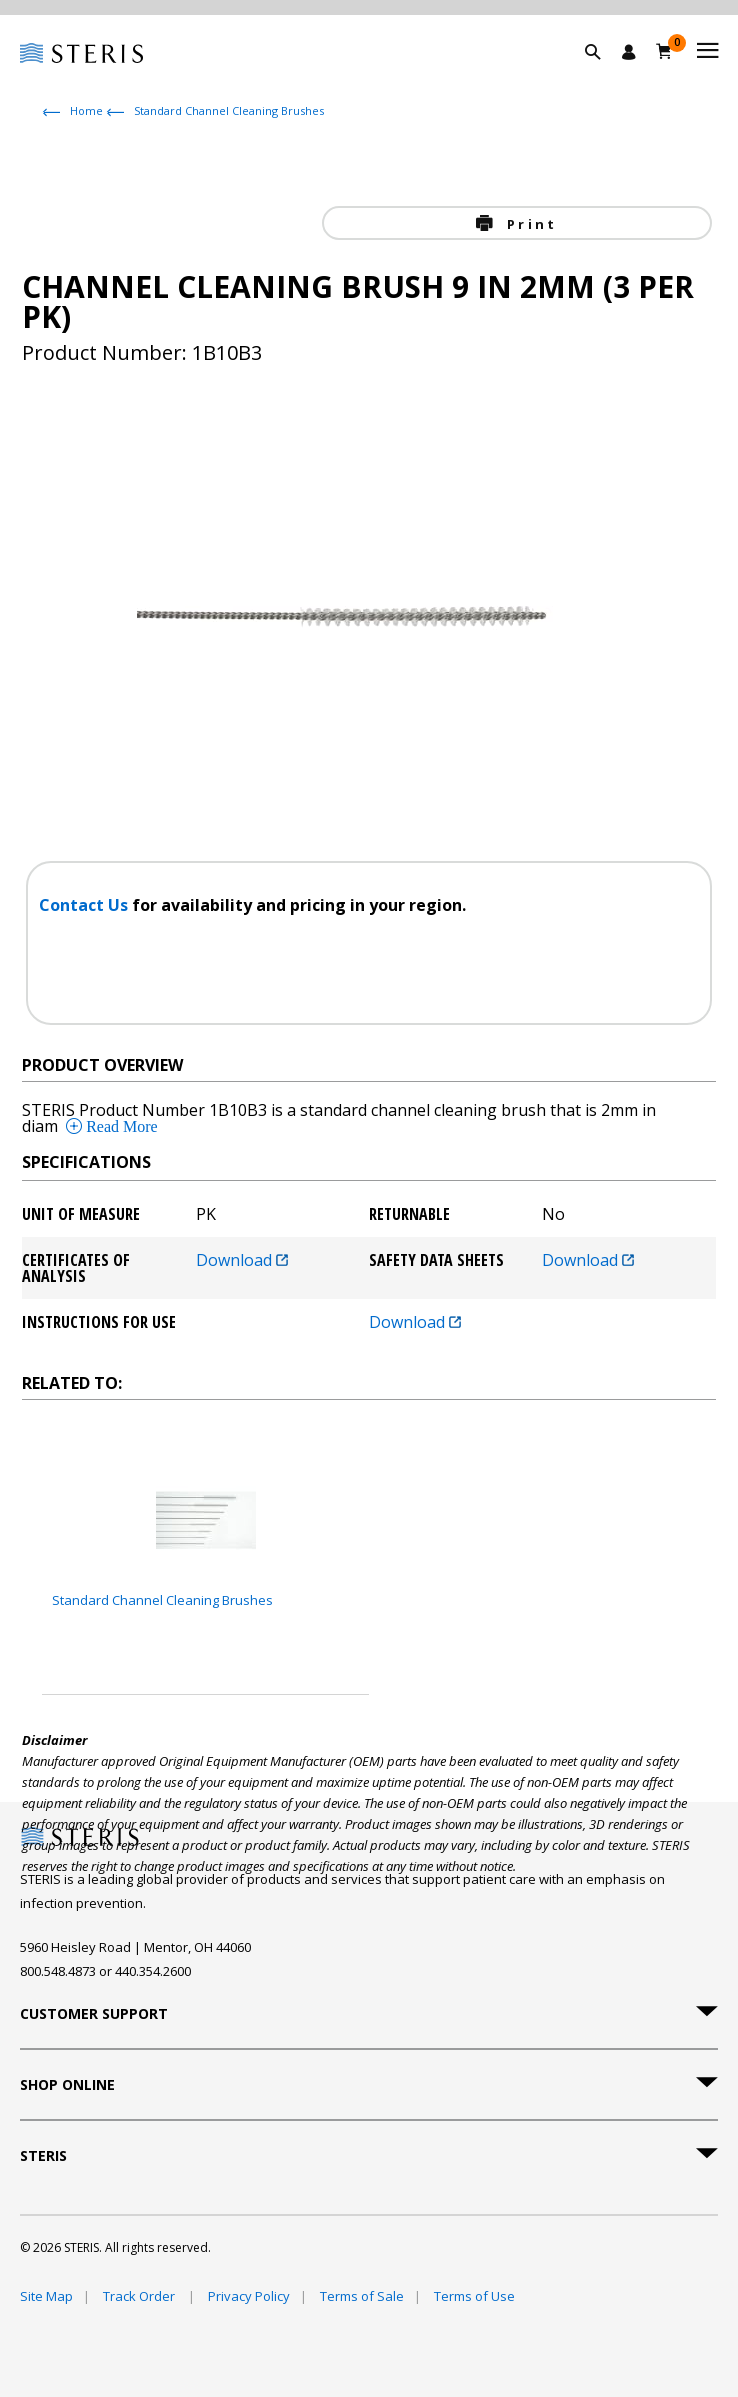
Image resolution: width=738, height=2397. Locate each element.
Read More (120, 1126)
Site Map (46, 2296)
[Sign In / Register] (629, 52)
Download (242, 1261)
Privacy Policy (249, 2296)
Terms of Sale (362, 2296)
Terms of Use (474, 2296)
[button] (603, 75)
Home (86, 110)
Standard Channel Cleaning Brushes (229, 110)
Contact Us (85, 905)
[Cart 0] (664, 51)
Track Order (140, 2296)
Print (529, 224)
